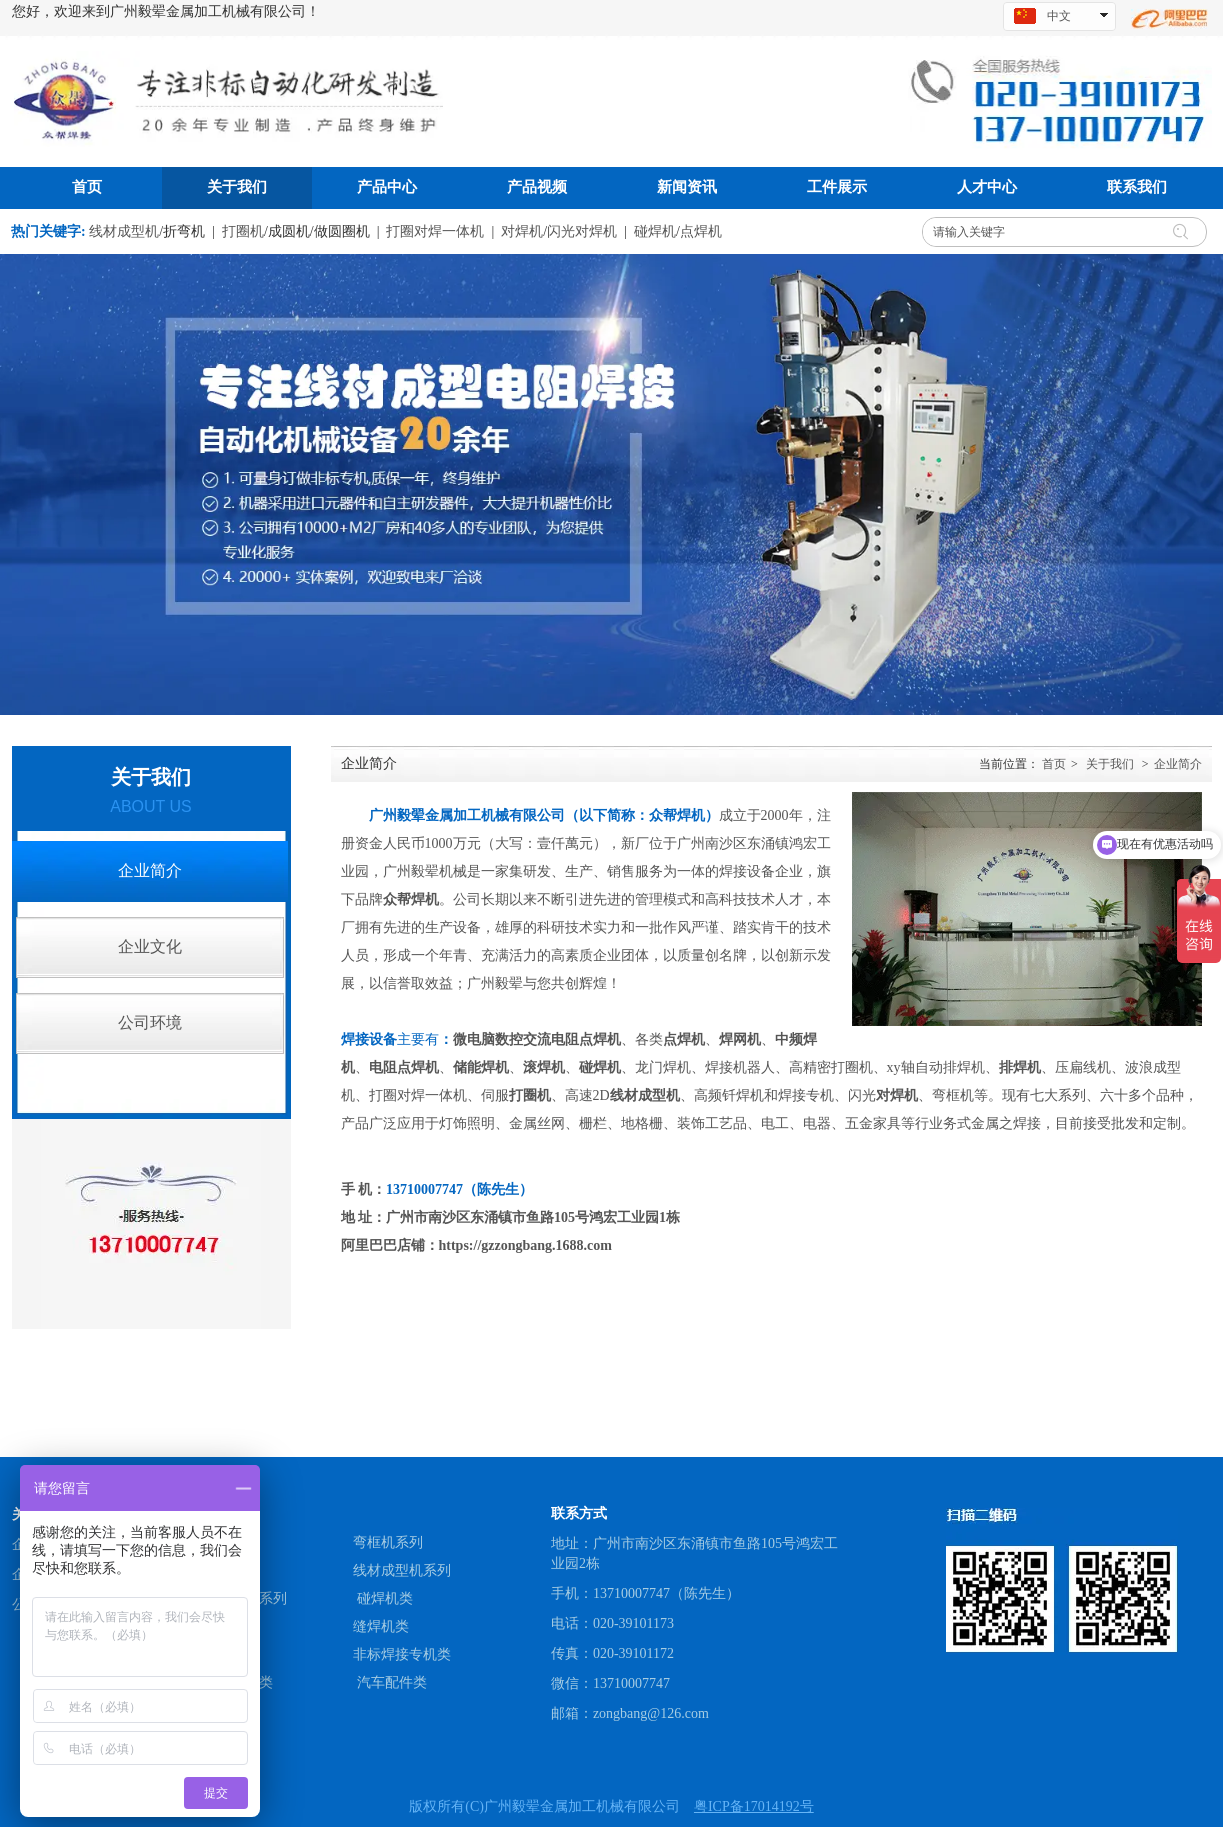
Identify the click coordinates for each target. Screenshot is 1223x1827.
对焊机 (522, 231)
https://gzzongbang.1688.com (525, 1245)
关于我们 (1110, 764)
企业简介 (1178, 764)
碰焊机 (655, 231)
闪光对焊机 (582, 231)
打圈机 (243, 231)
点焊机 (701, 231)
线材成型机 (124, 231)
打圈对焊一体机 (435, 231)
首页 (1054, 764)
